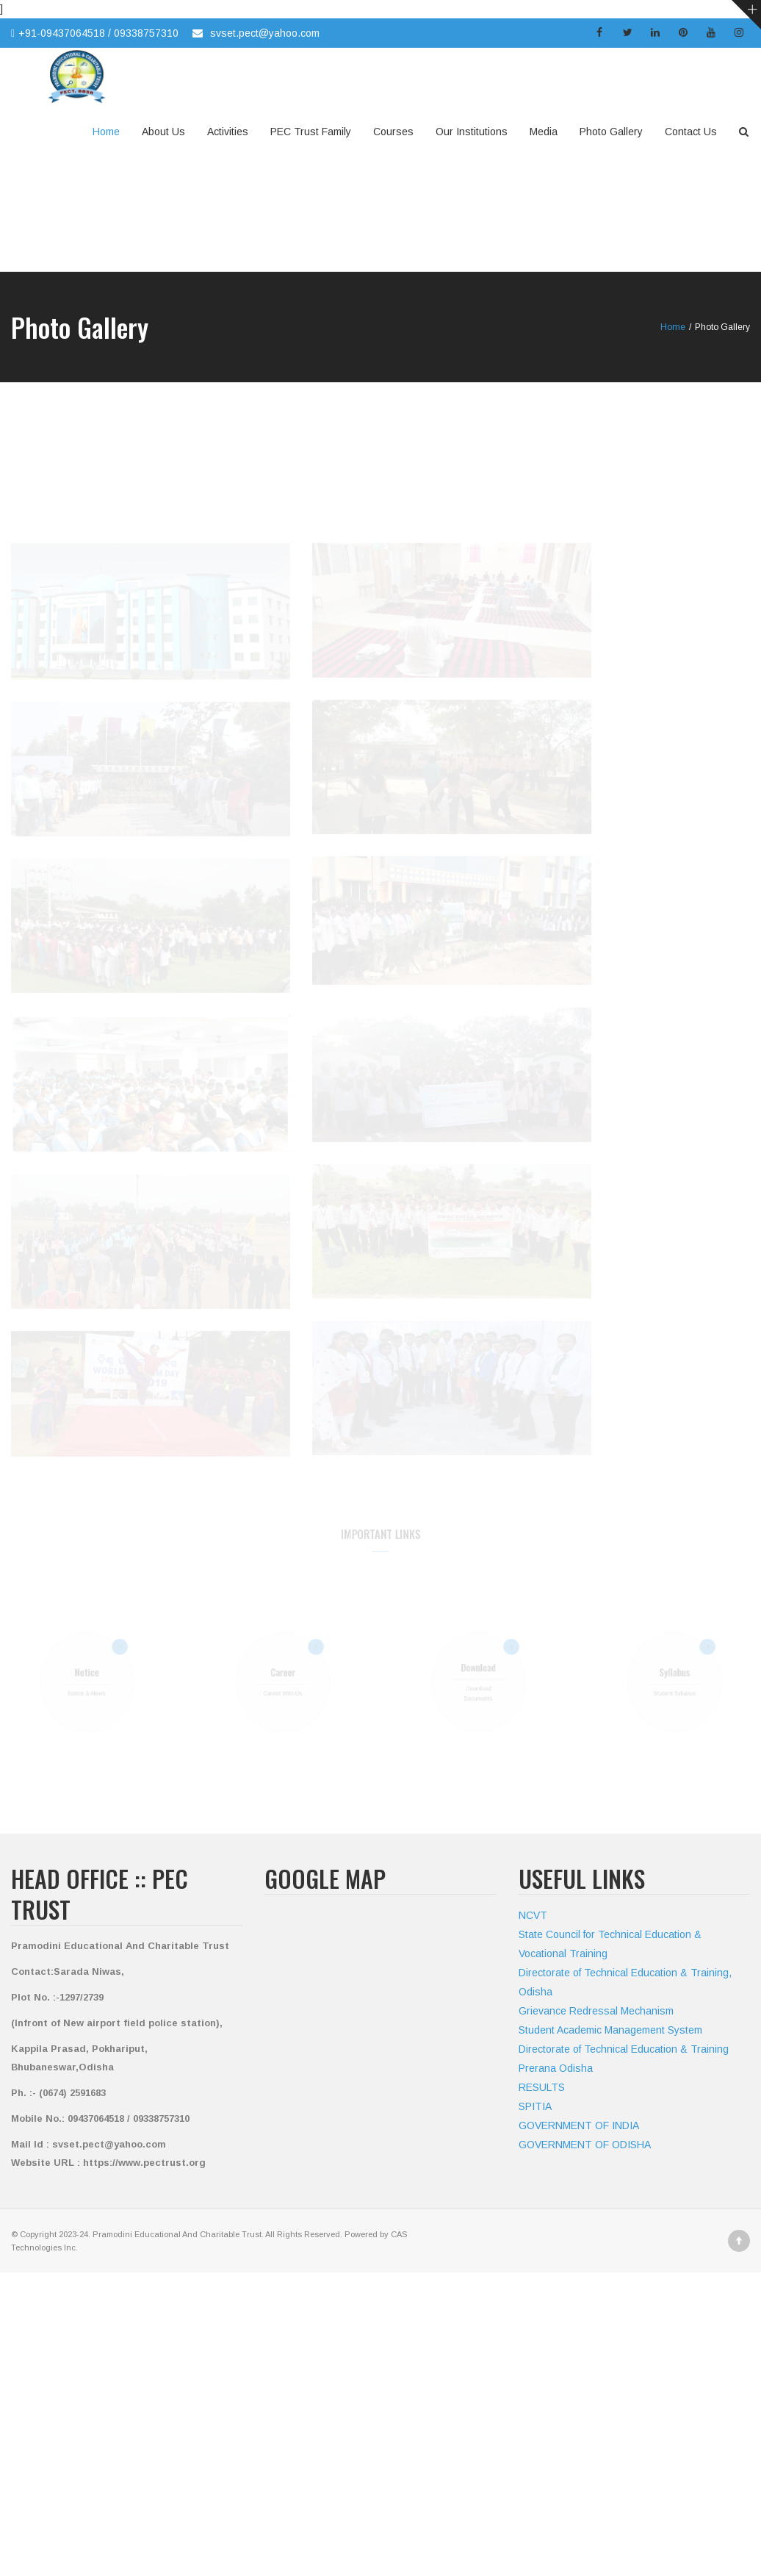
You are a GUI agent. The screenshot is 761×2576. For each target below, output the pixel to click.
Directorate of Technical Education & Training (624, 2049)
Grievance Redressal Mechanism (596, 2011)
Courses (393, 131)
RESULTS (542, 2087)
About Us (163, 131)
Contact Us (691, 131)
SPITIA (535, 2106)
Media (544, 131)
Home (106, 131)
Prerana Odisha (556, 2068)
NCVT (533, 1915)
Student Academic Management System (610, 2030)
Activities (227, 131)
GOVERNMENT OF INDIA (579, 2125)
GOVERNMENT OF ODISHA (585, 2144)
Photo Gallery (611, 131)
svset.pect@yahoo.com (265, 33)
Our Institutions (472, 131)
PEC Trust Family (310, 131)
